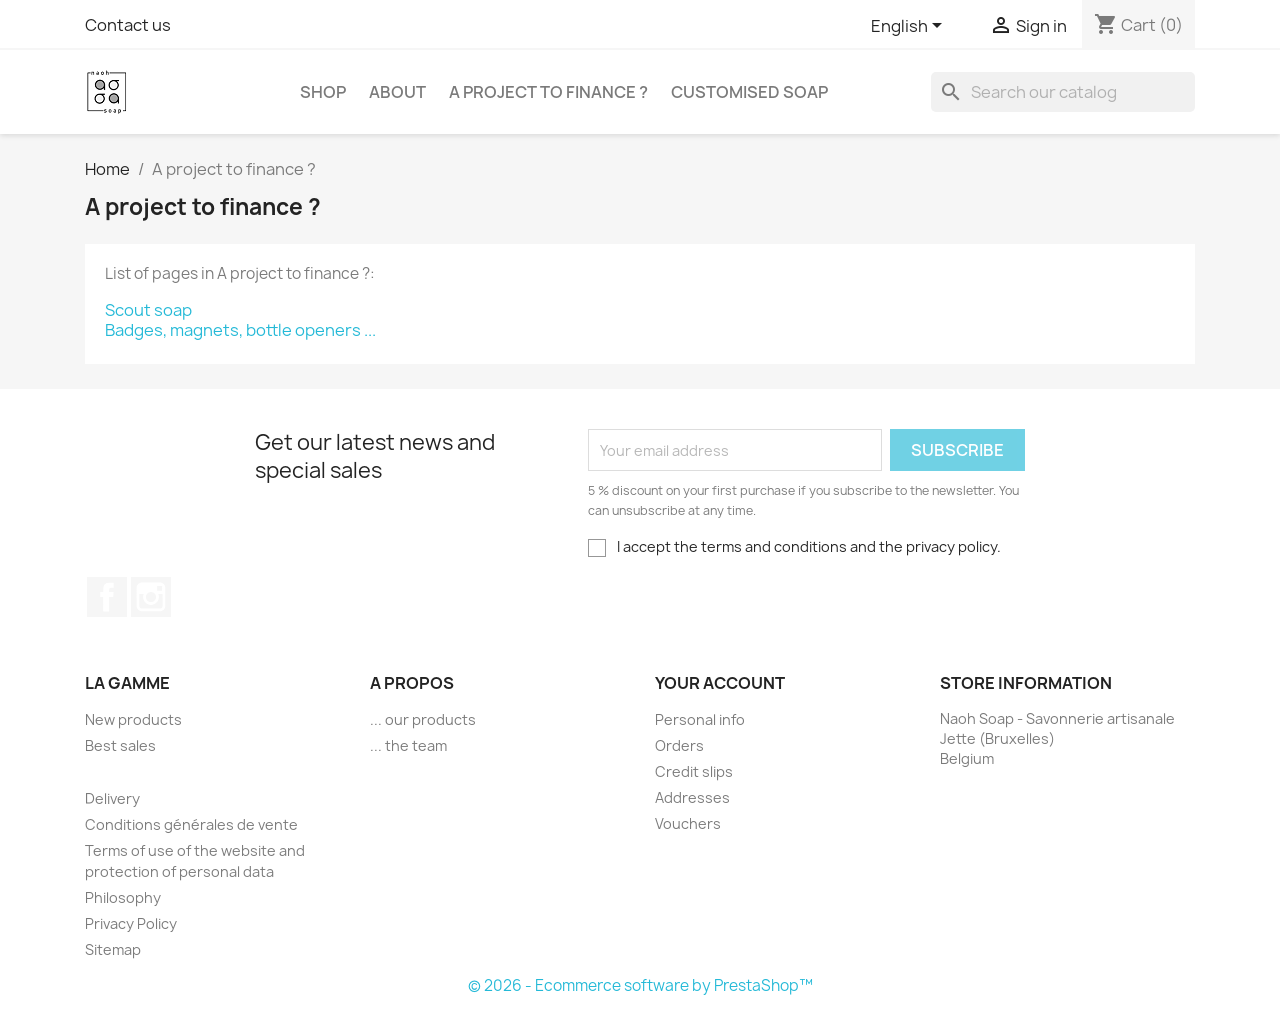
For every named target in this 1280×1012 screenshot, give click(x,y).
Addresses (692, 797)
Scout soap (148, 310)
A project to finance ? (548, 92)
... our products (423, 719)
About (397, 92)
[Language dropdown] (910, 27)
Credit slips (694, 771)
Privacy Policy (131, 923)
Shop (323, 92)
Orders (679, 745)
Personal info (700, 719)
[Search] (1063, 92)
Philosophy (123, 897)
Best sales (120, 745)
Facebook (107, 597)
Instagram (151, 597)
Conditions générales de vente (191, 824)
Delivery (112, 798)
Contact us (128, 25)
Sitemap (113, 949)
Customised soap (749, 92)
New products (133, 719)
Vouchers (688, 823)
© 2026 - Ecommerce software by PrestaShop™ (640, 985)
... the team (408, 745)
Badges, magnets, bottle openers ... (240, 330)
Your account (720, 683)
